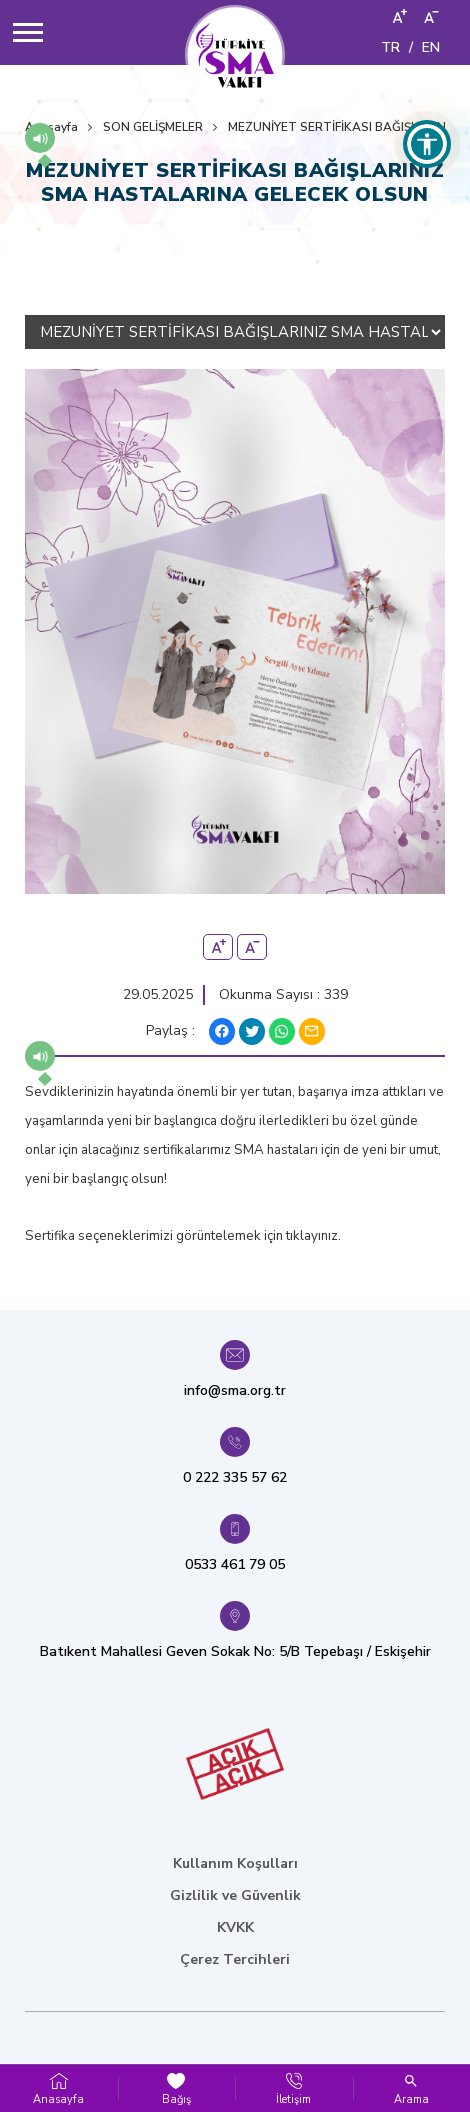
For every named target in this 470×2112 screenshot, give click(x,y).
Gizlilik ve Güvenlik (235, 1895)
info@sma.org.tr (235, 1390)
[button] (40, 138)
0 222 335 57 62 (235, 1477)
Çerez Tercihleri (235, 1959)
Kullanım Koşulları (235, 1863)
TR (390, 47)
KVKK (235, 1927)
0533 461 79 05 (235, 1564)
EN (431, 47)
